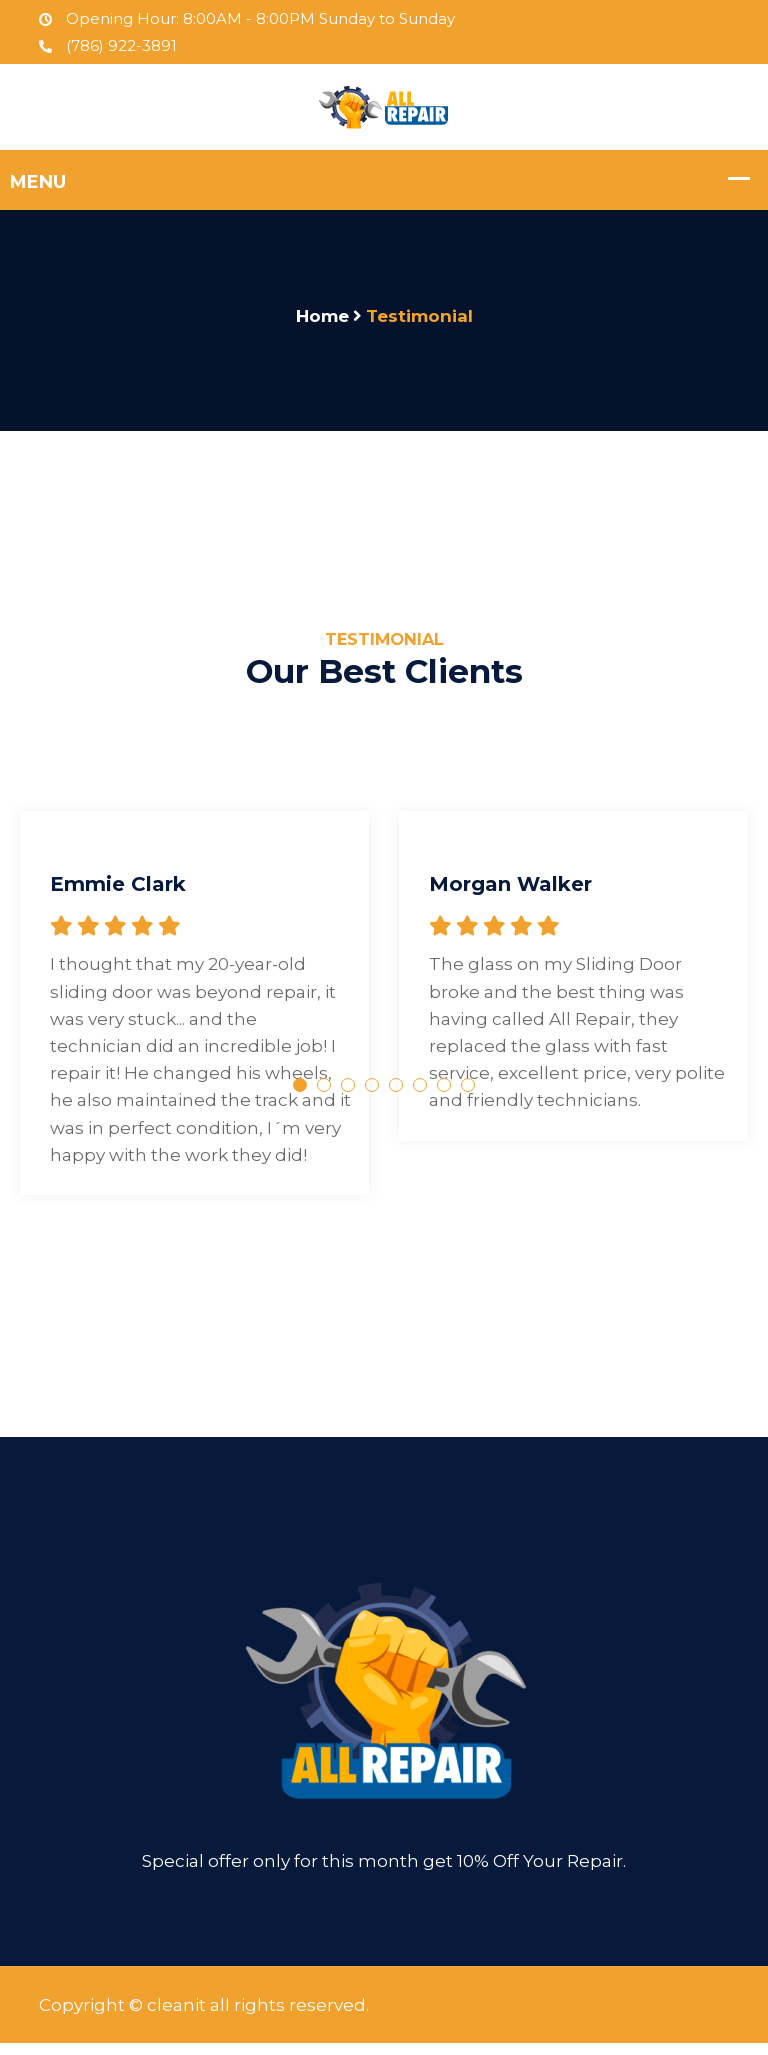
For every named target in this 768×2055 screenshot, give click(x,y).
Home (322, 316)
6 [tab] (420, 1097)
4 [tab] (372, 1097)
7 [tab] (444, 1097)
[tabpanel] (194, 990)
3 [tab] (348, 1097)
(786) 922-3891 (108, 45)
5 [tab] (396, 1097)
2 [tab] (324, 1097)
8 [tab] (468, 1097)
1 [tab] (300, 1097)
